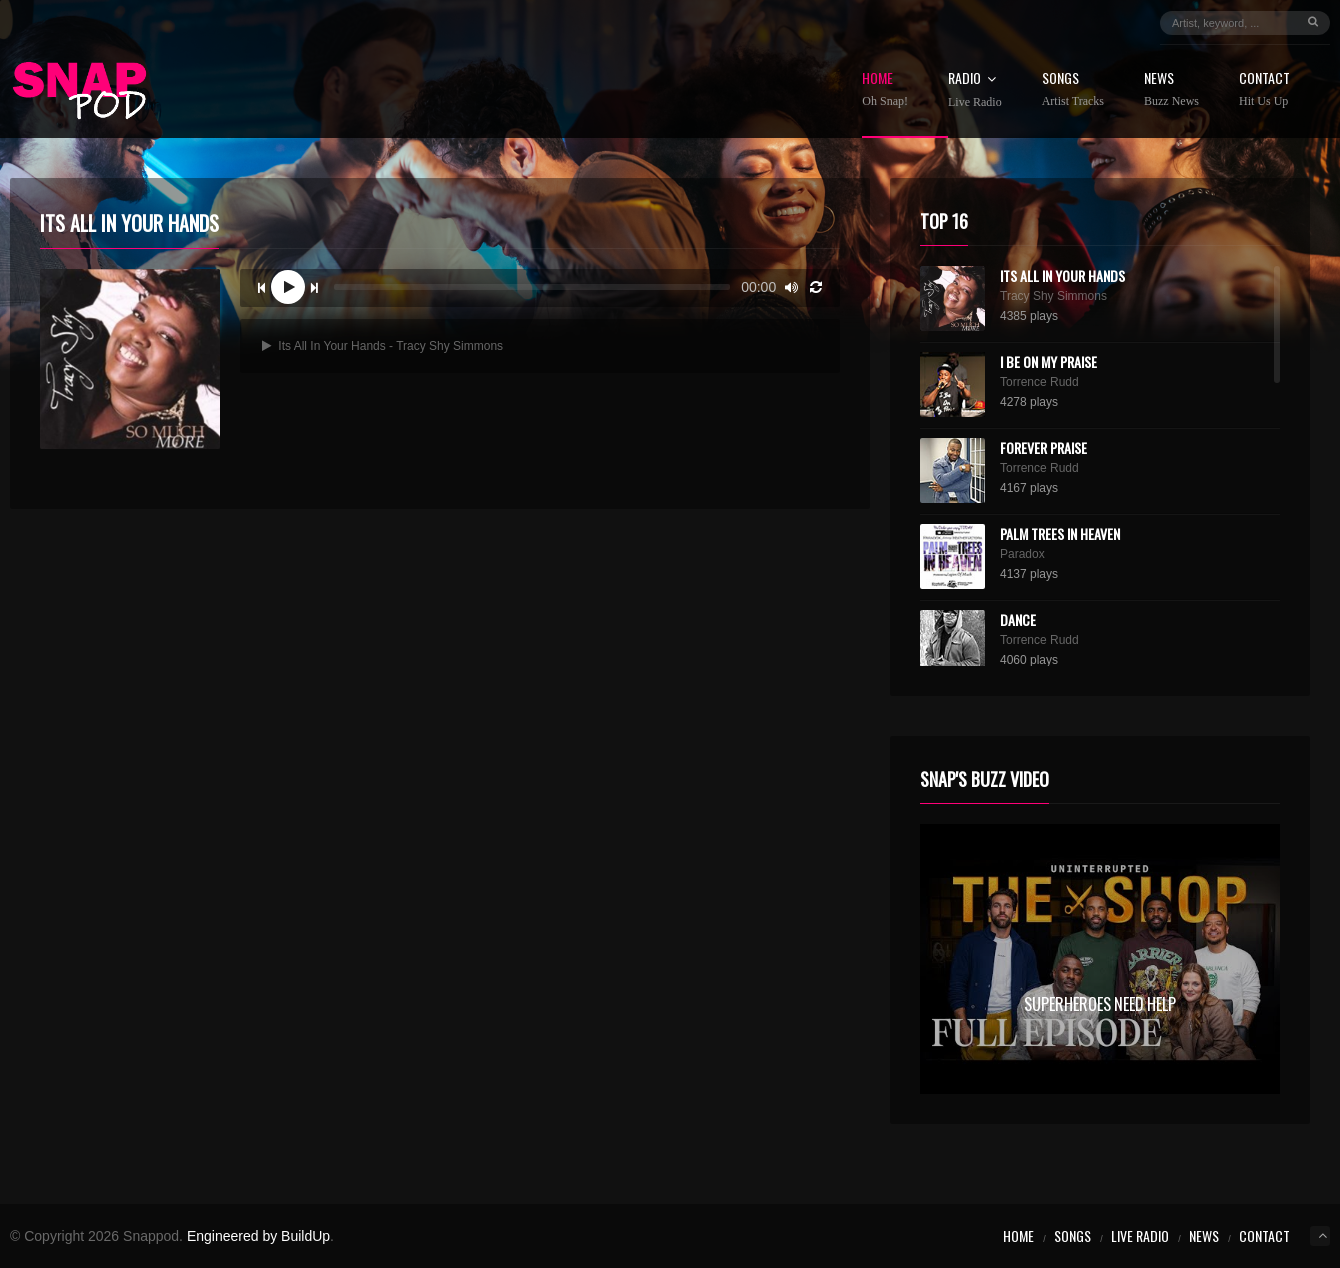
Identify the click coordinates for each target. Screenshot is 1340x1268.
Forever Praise (1043, 447)
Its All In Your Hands (1062, 275)
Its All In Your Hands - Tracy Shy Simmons (382, 346)
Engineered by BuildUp (258, 1236)
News (1171, 89)
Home (885, 89)
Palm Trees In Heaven (1060, 533)
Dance (1018, 619)
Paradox (1022, 554)
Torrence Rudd (1039, 382)
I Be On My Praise (1048, 361)
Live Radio (1140, 1235)
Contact (1264, 89)
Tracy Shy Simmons (1053, 296)
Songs (1073, 89)
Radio (975, 90)
